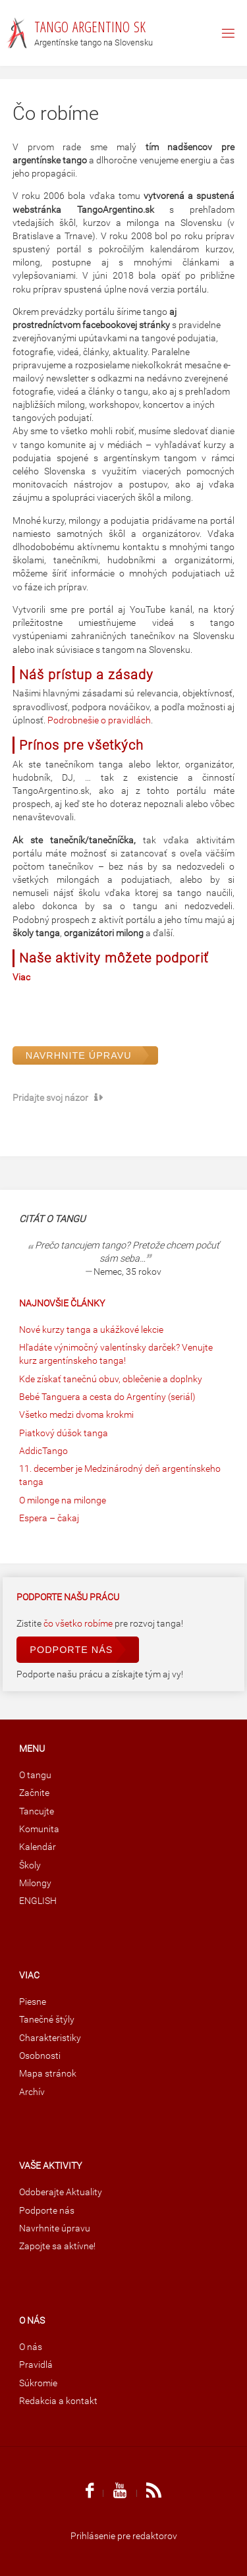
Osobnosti (40, 2055)
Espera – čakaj (49, 1518)
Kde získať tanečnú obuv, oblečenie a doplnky (110, 1379)
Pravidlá (36, 2364)
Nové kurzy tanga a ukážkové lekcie (91, 1329)
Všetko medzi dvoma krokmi (76, 1414)
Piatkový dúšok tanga (63, 1433)
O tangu (35, 1775)
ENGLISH (38, 1901)
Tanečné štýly (46, 2019)
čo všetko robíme (79, 1623)
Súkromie (38, 2383)
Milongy (35, 1883)
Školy (30, 1865)
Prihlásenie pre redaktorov (123, 2536)
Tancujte (36, 1811)
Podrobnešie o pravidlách (99, 720)
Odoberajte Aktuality (60, 2192)
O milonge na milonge (62, 1500)
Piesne (32, 2001)
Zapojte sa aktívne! (57, 2246)
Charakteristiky (50, 2038)
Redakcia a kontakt (58, 2401)
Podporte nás (71, 1649)
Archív (32, 2092)
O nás (30, 2347)
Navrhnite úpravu (79, 1055)
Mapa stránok (47, 2073)
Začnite (34, 1793)
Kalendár (37, 1847)
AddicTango (43, 1451)
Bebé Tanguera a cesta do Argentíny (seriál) (107, 1397)
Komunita (39, 1829)
